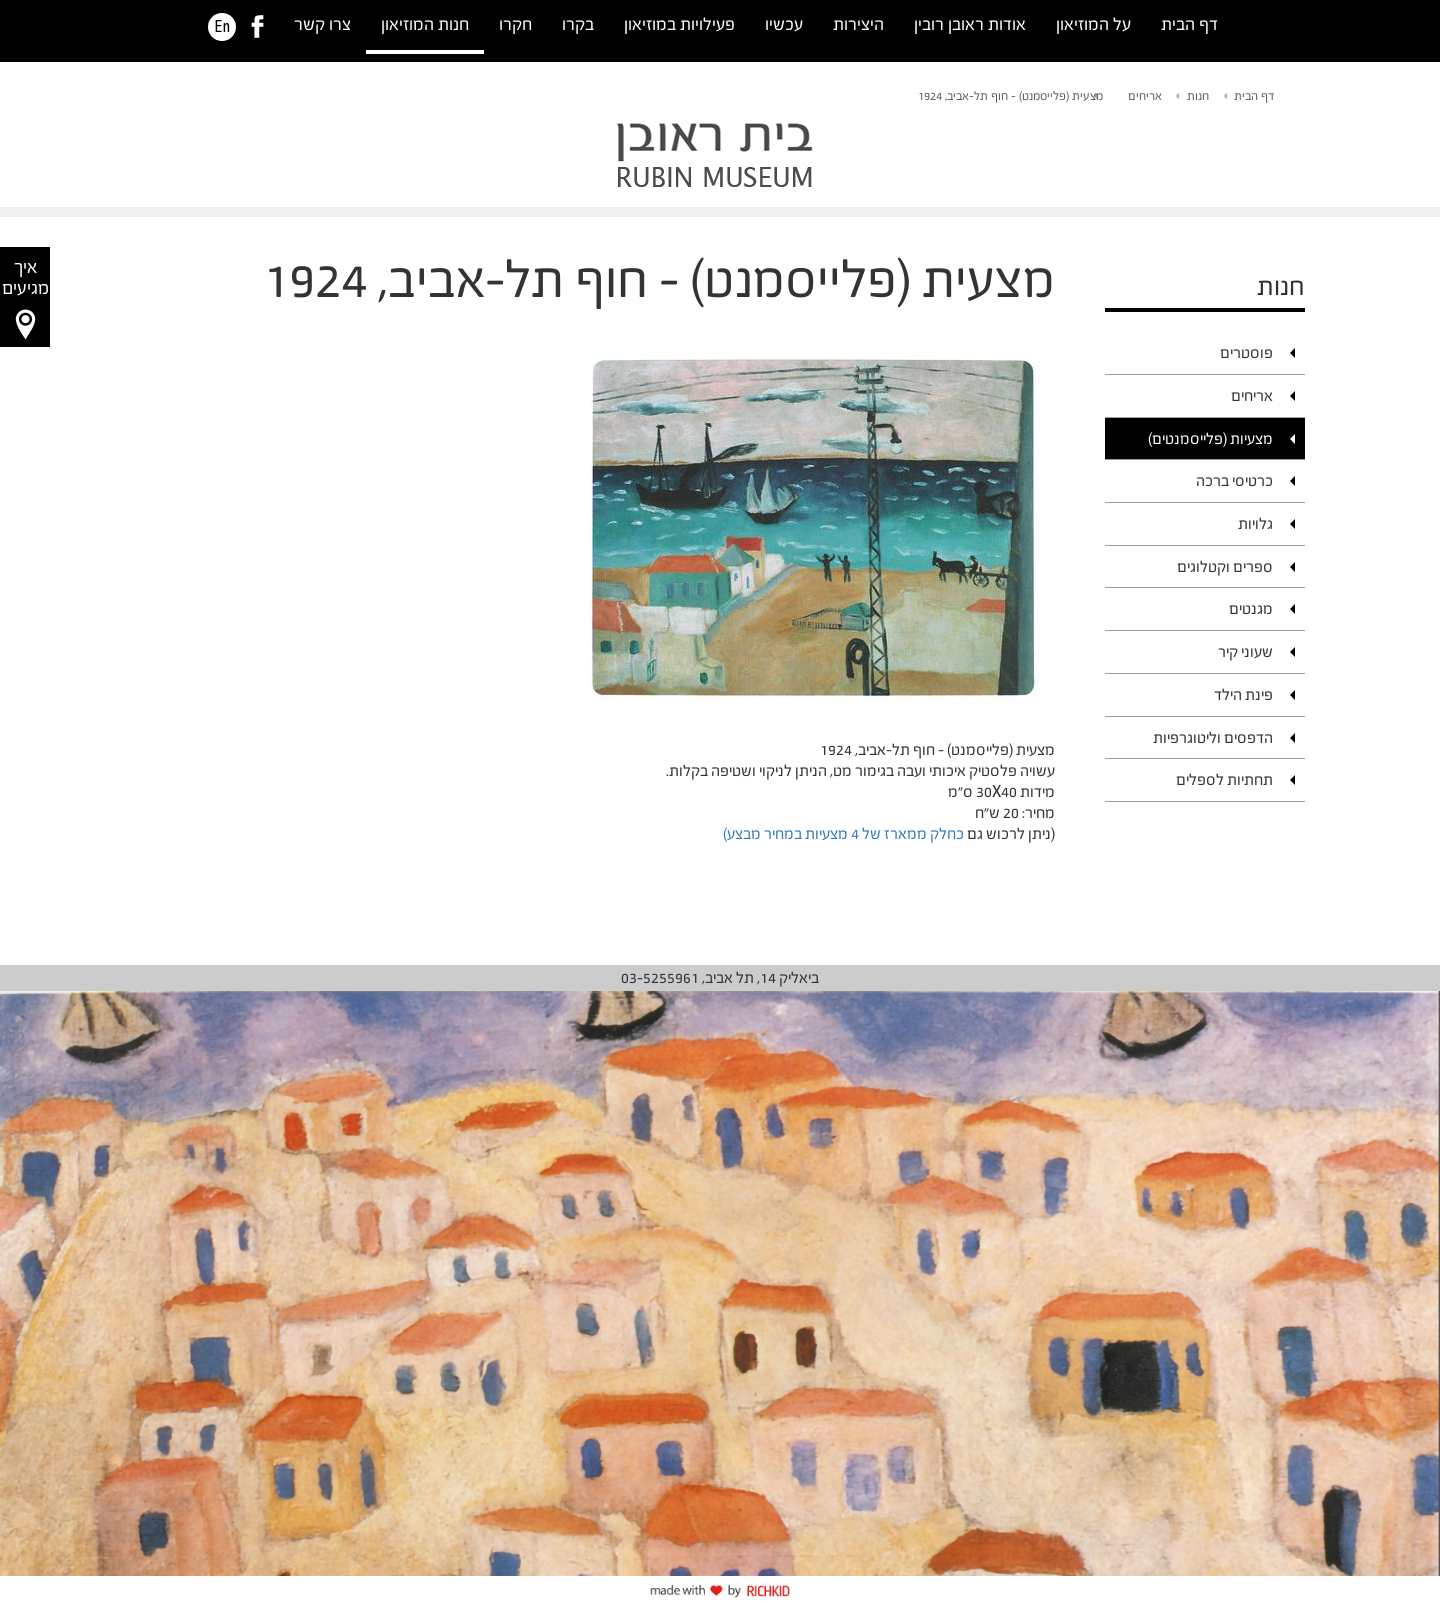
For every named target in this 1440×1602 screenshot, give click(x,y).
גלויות (1255, 523)
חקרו (515, 24)
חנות (1198, 96)
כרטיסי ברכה (1234, 480)
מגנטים (1251, 608)
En (222, 27)
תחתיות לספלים (1224, 779)
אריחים (1145, 96)
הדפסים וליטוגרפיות (1213, 737)
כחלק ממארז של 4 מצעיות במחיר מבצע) (843, 833)
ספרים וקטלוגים (1225, 566)
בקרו (578, 24)
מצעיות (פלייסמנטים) (1210, 438)
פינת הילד (1243, 694)
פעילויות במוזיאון (679, 24)
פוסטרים (1246, 352)
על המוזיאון (1093, 24)
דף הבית (1189, 24)
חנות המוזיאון (425, 24)
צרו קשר (322, 24)
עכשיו (784, 24)
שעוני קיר (1245, 651)
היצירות (858, 24)
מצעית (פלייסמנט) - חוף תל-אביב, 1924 (1010, 96)
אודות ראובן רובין (970, 24)
